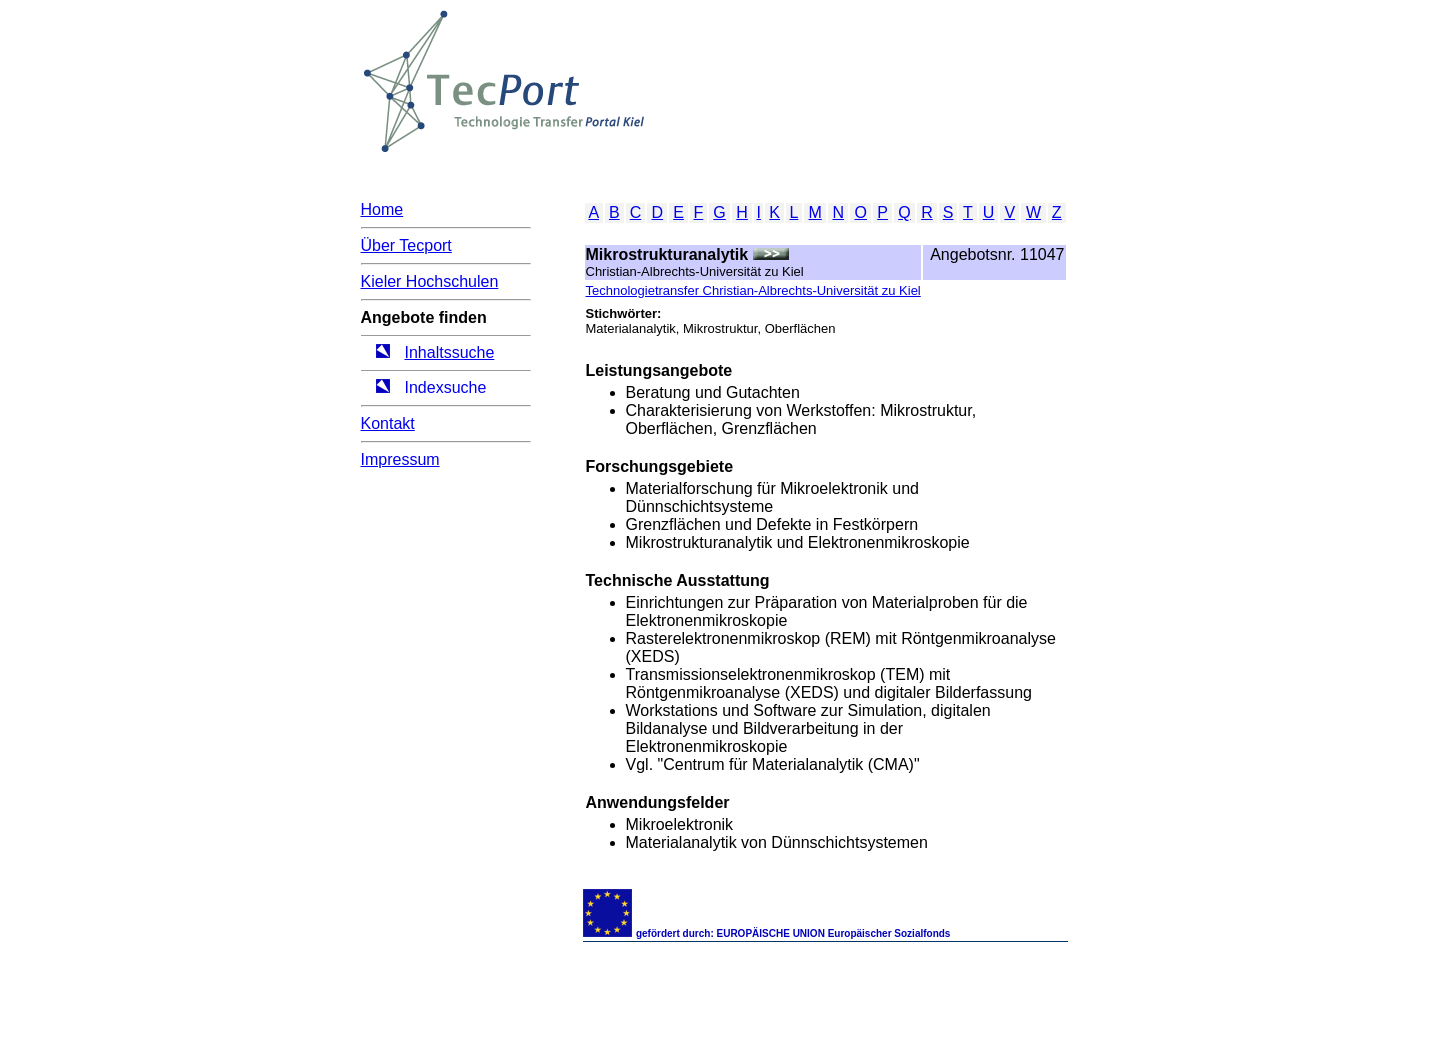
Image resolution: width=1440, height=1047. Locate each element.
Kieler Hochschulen (430, 281)
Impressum (400, 459)
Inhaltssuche (450, 352)
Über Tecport (406, 245)
